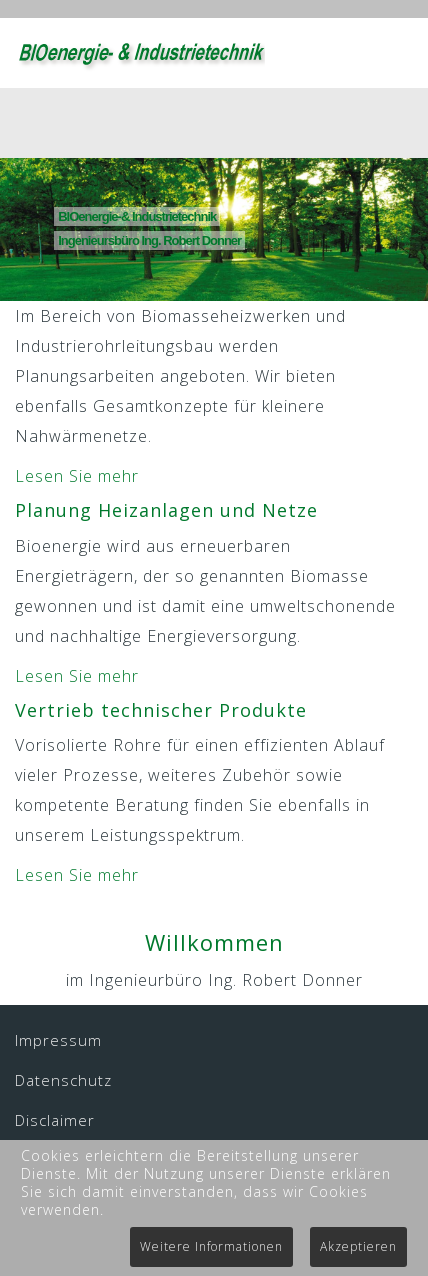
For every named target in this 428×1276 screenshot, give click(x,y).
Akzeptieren (358, 1246)
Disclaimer (55, 1120)
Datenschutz (63, 1080)
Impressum (58, 1040)
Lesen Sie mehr (77, 476)
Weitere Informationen (211, 1246)
